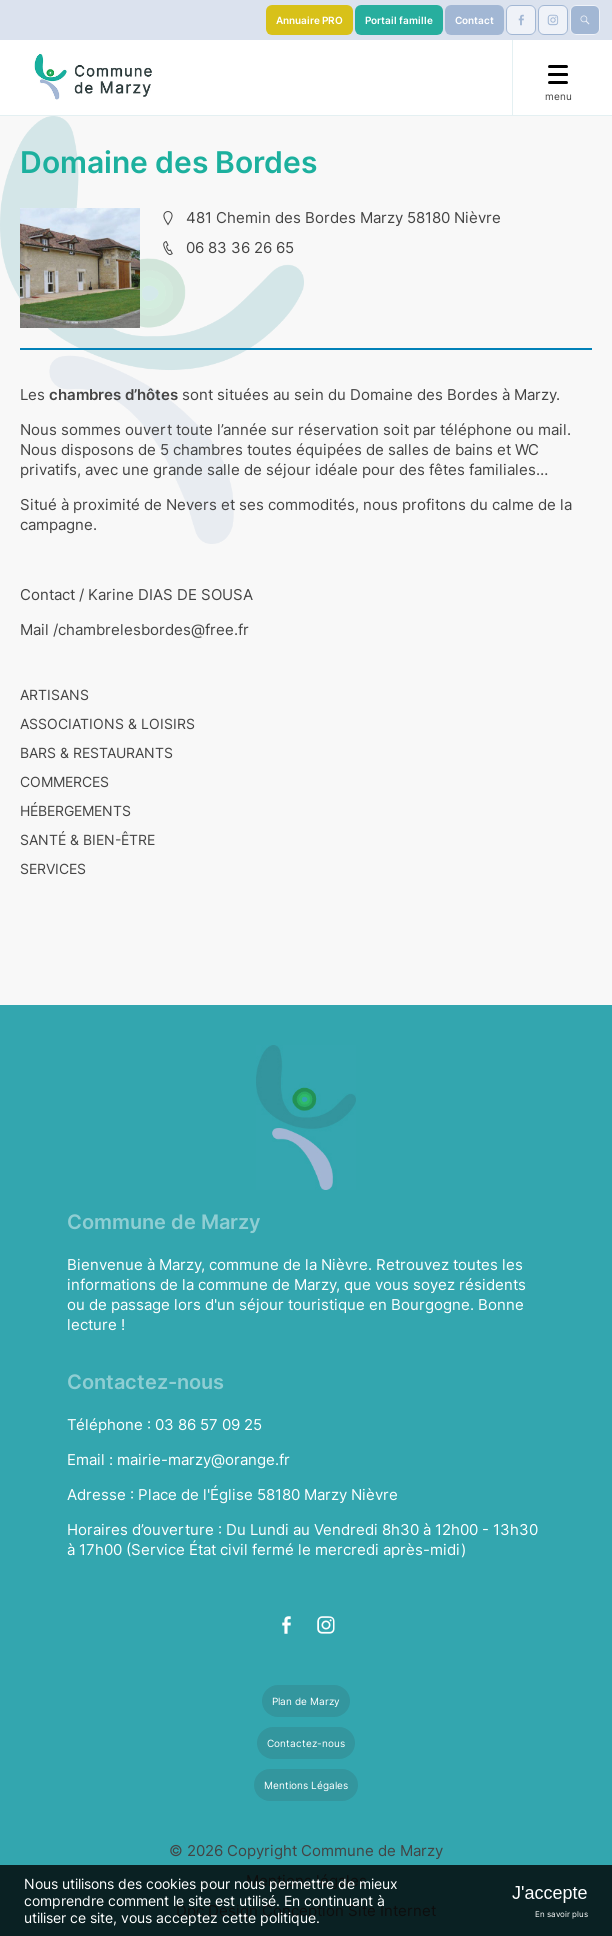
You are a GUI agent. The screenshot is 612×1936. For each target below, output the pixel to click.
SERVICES (53, 868)
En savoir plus (561, 1914)
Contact (474, 20)
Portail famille (399, 20)
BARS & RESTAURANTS (96, 752)
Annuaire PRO (309, 20)
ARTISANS (54, 694)
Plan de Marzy (306, 1701)
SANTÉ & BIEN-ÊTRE (87, 839)
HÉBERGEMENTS (75, 810)
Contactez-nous (306, 1743)
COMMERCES (64, 781)
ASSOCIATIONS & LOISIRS (107, 723)
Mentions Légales (306, 1785)
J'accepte (549, 1893)
